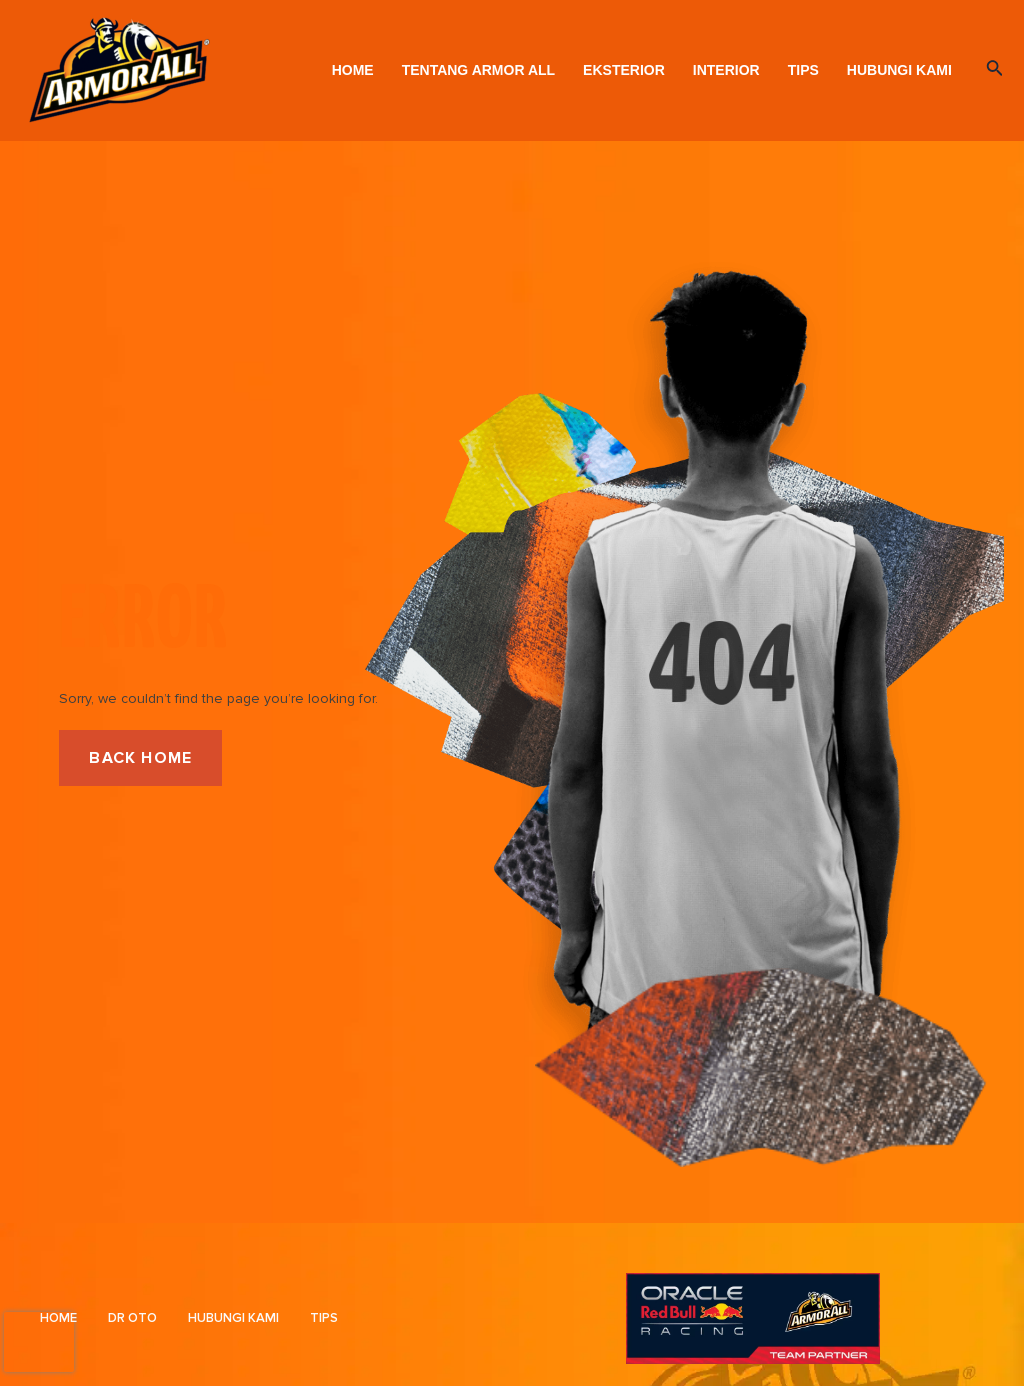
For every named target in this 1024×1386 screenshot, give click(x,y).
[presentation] (39, 1342)
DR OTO (132, 1318)
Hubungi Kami (899, 70)
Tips (803, 70)
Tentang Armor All (478, 70)
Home (353, 70)
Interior (726, 70)
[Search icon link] (995, 70)
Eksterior (624, 70)
